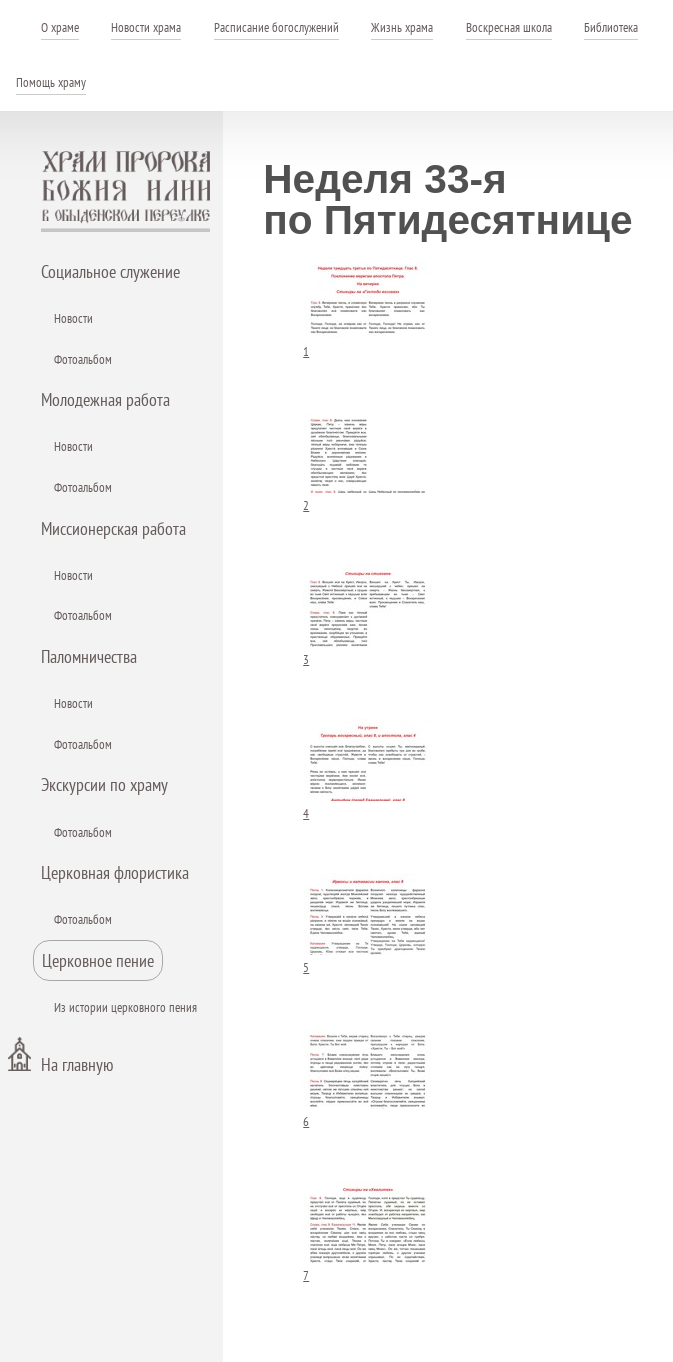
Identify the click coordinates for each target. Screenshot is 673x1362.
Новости (73, 318)
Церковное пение (98, 960)
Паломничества (89, 656)
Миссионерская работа (113, 528)
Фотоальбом (83, 359)
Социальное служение (110, 271)
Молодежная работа (105, 399)
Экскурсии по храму (104, 784)
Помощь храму (51, 82)
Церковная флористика (115, 872)
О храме (60, 27)
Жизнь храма (402, 27)
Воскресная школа (509, 27)
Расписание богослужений (276, 27)
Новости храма (146, 27)
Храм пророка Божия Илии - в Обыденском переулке (126, 191)
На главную (77, 1064)
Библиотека (611, 27)
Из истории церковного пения (125, 1007)
